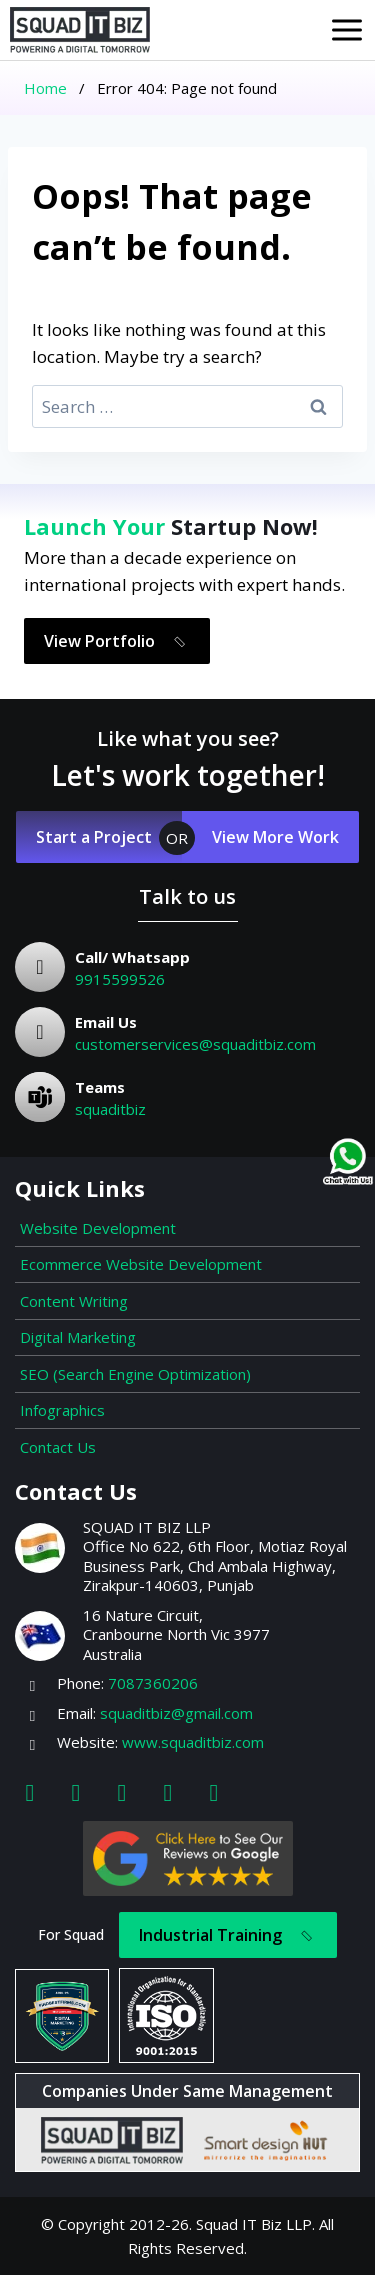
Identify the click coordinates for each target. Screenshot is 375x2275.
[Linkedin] (122, 1791)
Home (45, 88)
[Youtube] (168, 1791)
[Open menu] (347, 30)
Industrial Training (229, 1936)
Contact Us (58, 1447)
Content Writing (74, 1301)
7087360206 (153, 1683)
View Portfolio (118, 641)
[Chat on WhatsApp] (348, 1162)
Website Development (98, 1228)
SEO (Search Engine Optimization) (135, 1374)
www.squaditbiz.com (193, 1742)
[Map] (214, 1791)
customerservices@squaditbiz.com (195, 1044)
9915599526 (120, 979)
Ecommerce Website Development (141, 1264)
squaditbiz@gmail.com (176, 1713)
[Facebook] (30, 1791)
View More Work (275, 837)
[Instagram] (76, 1791)
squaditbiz (110, 1109)
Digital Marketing (78, 1337)
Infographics (62, 1410)
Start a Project (94, 837)
